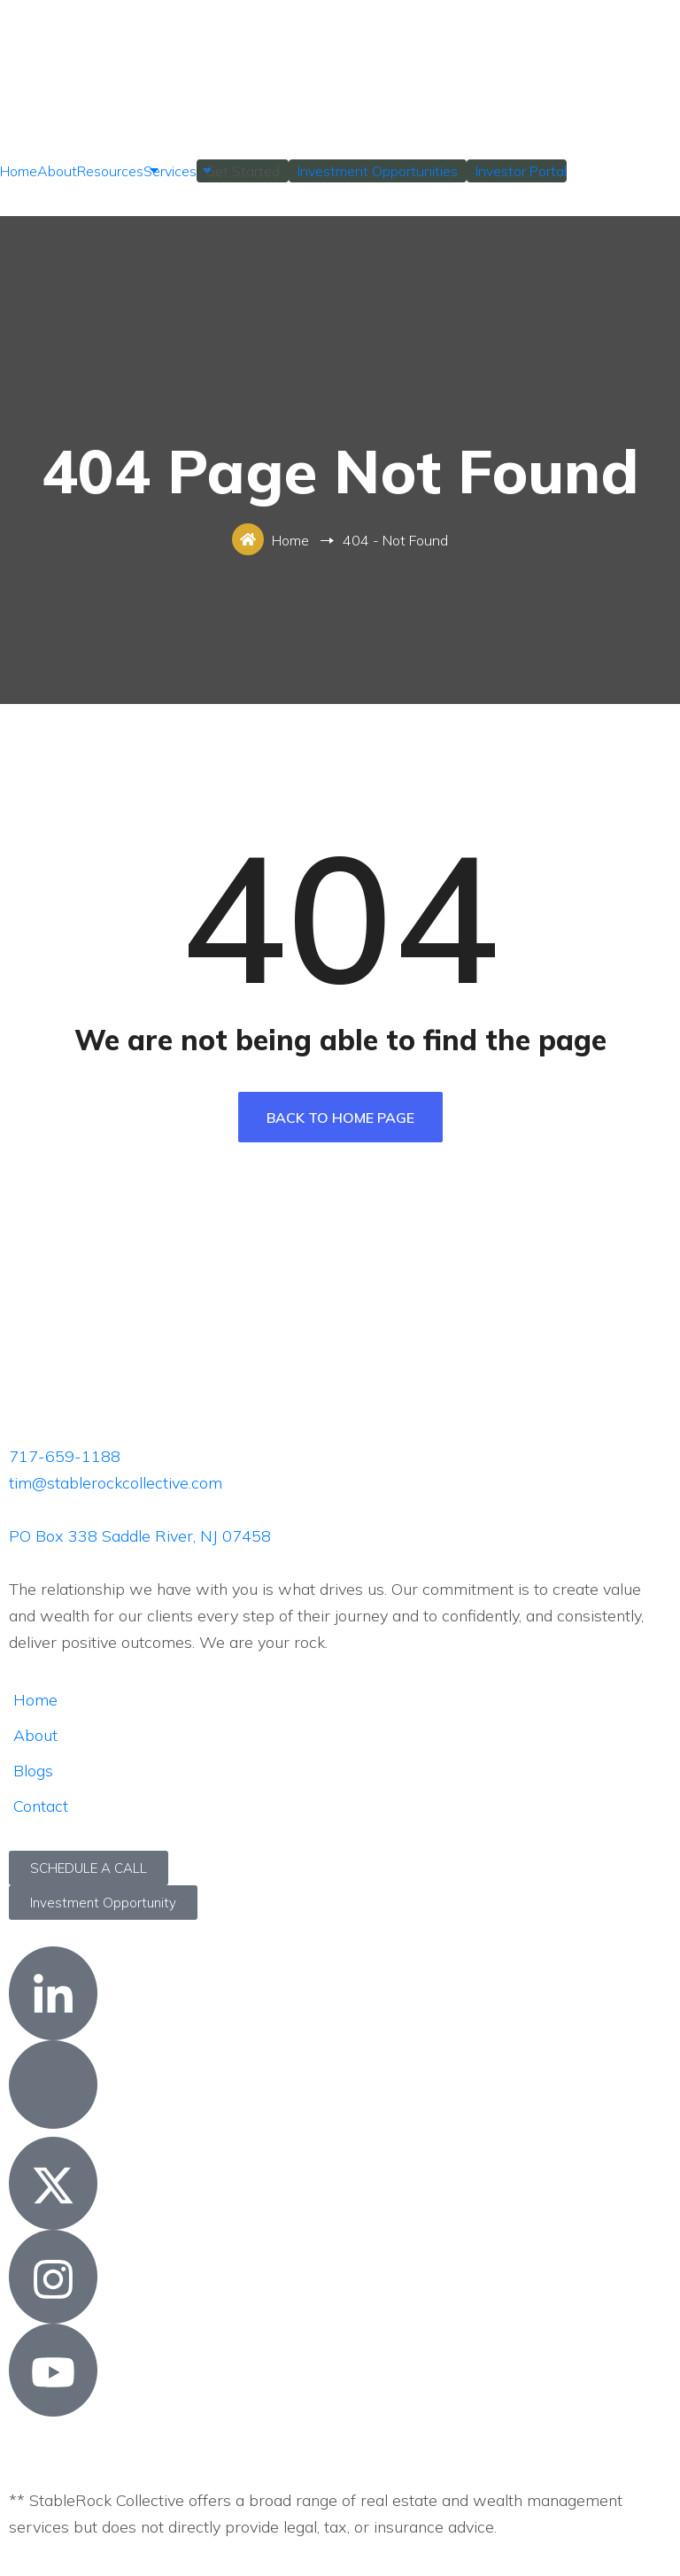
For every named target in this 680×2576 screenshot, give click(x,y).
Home (18, 171)
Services (170, 171)
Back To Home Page (340, 1117)
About (57, 171)
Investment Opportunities (378, 171)
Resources (110, 171)
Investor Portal (521, 171)
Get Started (242, 171)
